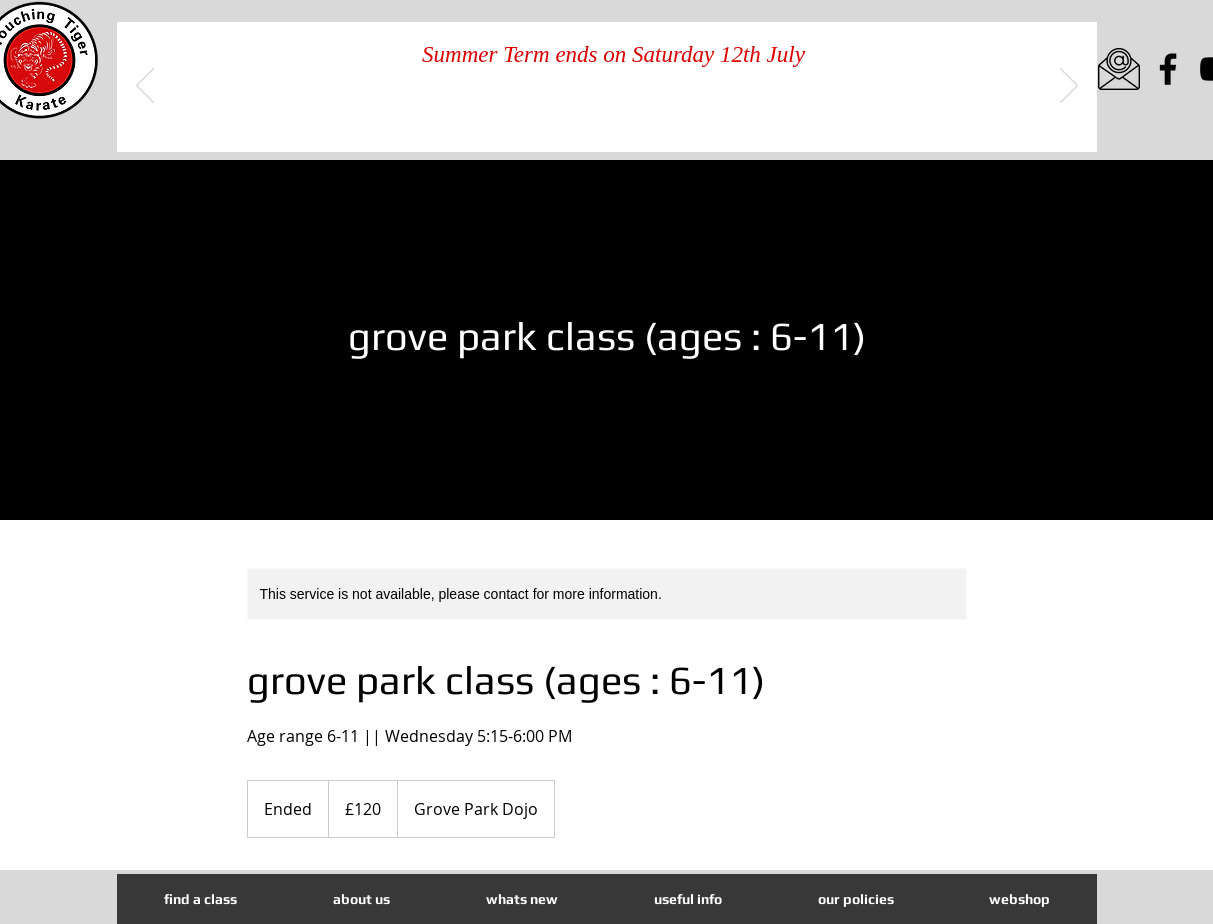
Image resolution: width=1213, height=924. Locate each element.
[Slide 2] (608, 120)
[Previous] (145, 87)
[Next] (1069, 87)
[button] (522, 899)
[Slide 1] (583, 120)
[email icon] (1119, 69)
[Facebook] (1168, 69)
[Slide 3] (631, 120)
